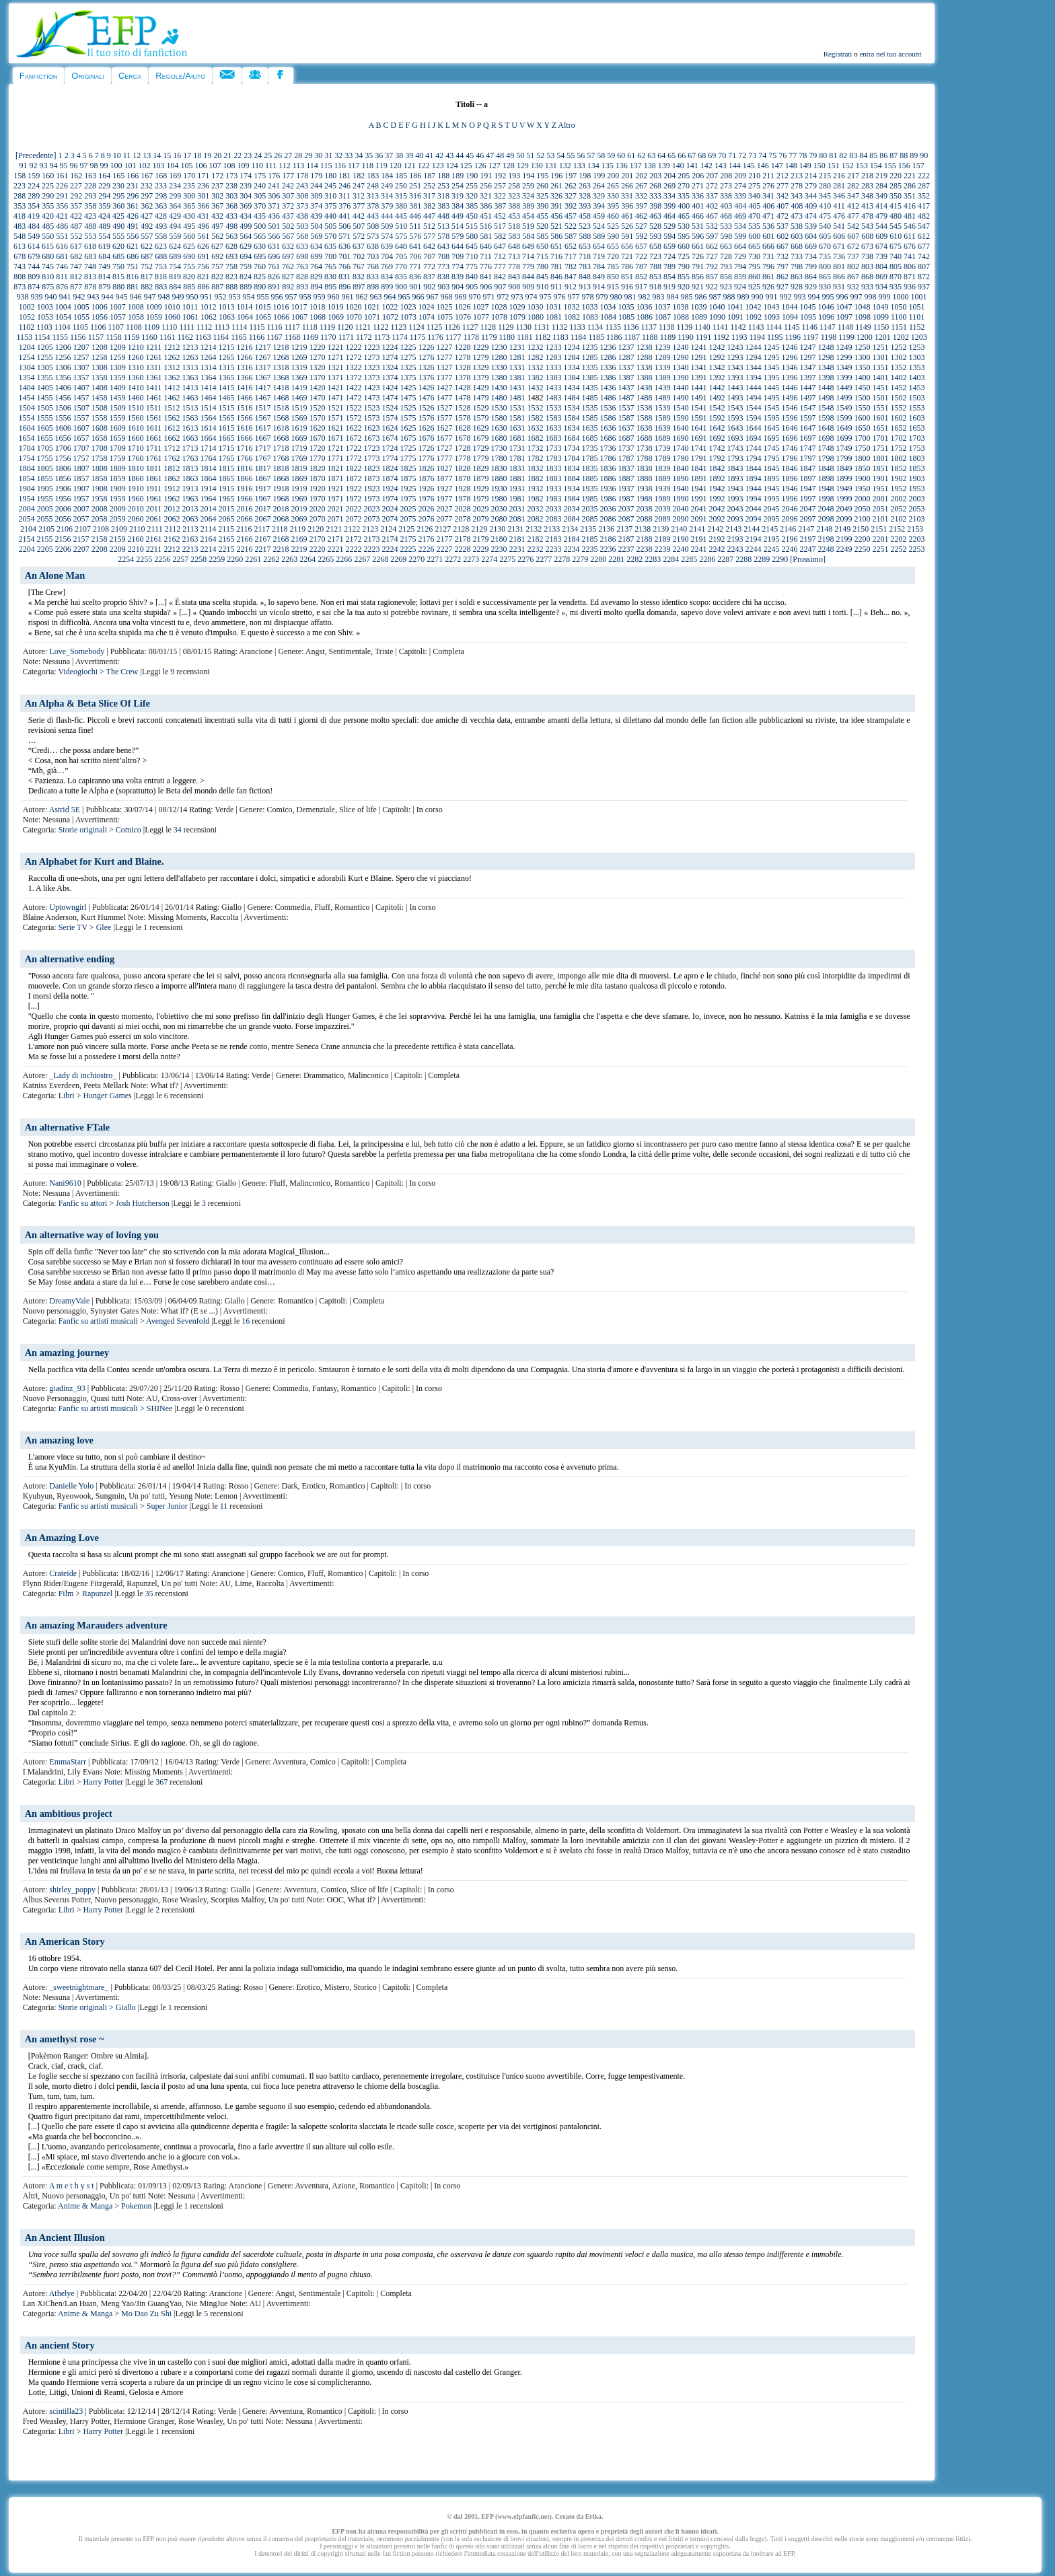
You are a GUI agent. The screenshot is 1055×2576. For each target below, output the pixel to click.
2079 (481, 519)
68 (702, 155)
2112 (173, 529)
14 (157, 155)
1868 (281, 478)
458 (585, 216)
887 (217, 286)
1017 (299, 307)
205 (684, 175)
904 (457, 286)
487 (76, 226)
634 (316, 246)
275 (754, 185)
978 (588, 296)
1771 (336, 458)
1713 (190, 448)
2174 (390, 539)
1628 (462, 428)
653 (585, 246)
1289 (663, 357)
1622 (353, 428)
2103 (917, 519)
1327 (444, 367)
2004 (27, 508)
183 (373, 175)
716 (556, 256)
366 (203, 206)
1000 (901, 296)
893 (302, 286)
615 (48, 246)
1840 (680, 468)
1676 (427, 438)
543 (867, 226)
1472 (354, 397)
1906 (63, 488)
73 (752, 155)
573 (373, 236)
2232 (535, 549)
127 (494, 165)
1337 (626, 367)
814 (104, 276)
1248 (825, 347)
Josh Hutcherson (143, 1203)
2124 (388, 529)
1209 (118, 347)
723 (655, 256)
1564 (209, 418)
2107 (83, 529)
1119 (327, 327)
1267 (263, 357)
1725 (408, 448)
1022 (389, 307)
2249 (844, 549)
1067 (299, 317)
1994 (753, 498)
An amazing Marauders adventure (96, 1625)
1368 (281, 377)
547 (924, 226)
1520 (317, 408)
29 (308, 155)
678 (19, 256)
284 (881, 185)
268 (655, 185)
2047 (807, 508)
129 (523, 165)
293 (90, 196)
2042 (716, 508)
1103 (44, 327)
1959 (118, 498)
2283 (653, 559)
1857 (81, 478)
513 (443, 226)
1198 (829, 337)
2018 (280, 508)
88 (904, 155)
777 (500, 266)
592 (641, 236)
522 (571, 226)
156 (904, 165)
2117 (262, 529)
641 (415, 246)
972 (503, 296)
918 (655, 286)
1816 (244, 468)
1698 (826, 438)
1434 (571, 387)
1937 (626, 488)
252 (429, 185)
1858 (100, 478)
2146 (788, 529)
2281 (616, 559)
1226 (426, 347)
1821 (335, 468)
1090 (717, 317)
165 (118, 175)
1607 (81, 428)
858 (726, 276)
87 (893, 155)
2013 (190, 508)
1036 (644, 307)
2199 (844, 539)
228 (90, 185)
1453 (916, 387)
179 (316, 175)
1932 (535, 488)
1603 (917, 418)
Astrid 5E (64, 809)
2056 (63, 519)
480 (895, 216)
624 (175, 246)
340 (754, 196)
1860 (136, 478)
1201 (883, 337)
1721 (335, 448)
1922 (353, 488)
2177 (445, 539)
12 (137, 155)
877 (76, 286)
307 (288, 196)
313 (373, 196)
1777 (445, 458)
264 (599, 185)
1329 (480, 367)
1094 (790, 317)
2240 (680, 549)
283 (867, 185)
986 (701, 296)
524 (599, 226)
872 (924, 276)
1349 (844, 367)
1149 (863, 327)
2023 (371, 508)
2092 (717, 519)
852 (641, 276)
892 (288, 286)
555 (118, 236)
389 (528, 206)
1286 (608, 357)
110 (258, 165)
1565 (227, 418)
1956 (63, 498)
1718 (280, 448)
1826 (426, 468)
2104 (28, 529)
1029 (517, 307)
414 (881, 206)
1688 (644, 438)
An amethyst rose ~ (64, 2039)
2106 (65, 529)
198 (585, 175)
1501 (881, 397)
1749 (844, 448)
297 (147, 196)
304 (246, 196)
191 (486, 175)
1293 (735, 357)
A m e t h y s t (71, 2185)
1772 (354, 458)
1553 (916, 408)
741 (910, 256)
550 (48, 236)
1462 (172, 397)
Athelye (62, 2293)
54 (560, 155)
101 (130, 165)
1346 (789, 367)
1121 (363, 327)
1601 (881, 418)
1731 (517, 448)
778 (514, 266)
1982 (536, 498)
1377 (445, 377)
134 (593, 165)
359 (104, 206)
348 (867, 196)
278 (797, 185)
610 (895, 236)
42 (439, 155)
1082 (572, 317)
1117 (292, 327)
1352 (898, 367)
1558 (100, 418)
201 (627, 175)
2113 (190, 529)
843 (514, 276)
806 (910, 266)
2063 (190, 519)
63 (651, 155)
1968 (281, 498)
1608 (100, 428)
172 (217, 175)
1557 (81, 418)
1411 (154, 387)
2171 (336, 539)
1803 (917, 458)
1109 (152, 327)
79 (813, 155)
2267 (362, 559)
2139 (661, 529)
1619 (299, 428)
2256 (162, 559)
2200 (862, 539)
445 (401, 216)
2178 (463, 539)
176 (274, 175)
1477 (445, 397)
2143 (733, 529)
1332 (535, 367)
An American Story (65, 1941)
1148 (846, 327)
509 (387, 226)
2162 (172, 539)
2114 (209, 529)
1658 (100, 438)
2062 (172, 519)
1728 (462, 448)
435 (260, 216)
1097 (844, 317)
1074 (427, 317)
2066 (245, 519)
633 (302, 246)
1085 (626, 317)
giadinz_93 (67, 1388)
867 (853, 276)
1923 (371, 488)
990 (758, 296)
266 (627, 185)
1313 (190, 367)
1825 (408, 468)
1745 (771, 448)
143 (721, 165)
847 (571, 276)
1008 (136, 307)
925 (754, 286)
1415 (226, 387)
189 (457, 175)
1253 (916, 347)
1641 (698, 428)
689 (175, 256)
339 (740, 196)
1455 (45, 397)
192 (500, 175)
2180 (499, 539)
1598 (826, 418)
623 (161, 246)
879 (104, 286)
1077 (481, 317)
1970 (318, 498)
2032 (535, 508)
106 (201, 165)
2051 (880, 508)
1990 (681, 498)
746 (62, 266)
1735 (589, 448)
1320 (317, 367)
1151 (899, 327)
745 (48, 266)
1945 (771, 488)
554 (104, 236)
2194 (753, 539)
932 (853, 286)
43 (449, 155)
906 (486, 286)
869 (881, 276)
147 (777, 165)
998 (871, 296)
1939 (662, 488)
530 (684, 226)
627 (217, 246)
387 (500, 206)
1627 (444, 428)
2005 (45, 508)
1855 (45, 478)
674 (881, 246)
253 (443, 185)
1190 (686, 337)
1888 (644, 478)
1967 (263, 498)
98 (94, 165)
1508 (100, 408)
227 (76, 185)
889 (246, 286)
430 (189, 216)
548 (19, 236)
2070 (318, 519)
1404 (27, 387)
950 (192, 296)
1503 (917, 397)
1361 (154, 377)
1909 (118, 488)
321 (486, 196)
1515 (226, 408)
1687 (626, 438)
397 (641, 206)
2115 (226, 529)
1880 (499, 478)
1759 (118, 458)
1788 (644, 458)
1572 (354, 418)
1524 (389, 408)
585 (542, 236)
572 (359, 236)
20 (217, 155)
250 (401, 185)
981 (630, 296)
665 (754, 246)
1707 (81, 448)
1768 (281, 458)
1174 (400, 337)
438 (302, 216)
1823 (371, 468)
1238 (644, 347)
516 (486, 226)
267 (641, 185)
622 (147, 246)
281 (839, 185)
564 (246, 236)
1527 (444, 408)
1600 (862, 418)
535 (754, 226)
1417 (262, 387)
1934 (571, 488)
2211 (154, 549)
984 (673, 296)
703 (373, 256)
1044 (789, 307)
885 (189, 286)
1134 (595, 327)
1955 (45, 498)
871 (910, 276)
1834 (571, 468)
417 (924, 206)
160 (48, 175)
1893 (735, 478)
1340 (680, 367)
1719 (299, 448)
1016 (280, 307)
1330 (498, 367)
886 (203, 286)
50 (520, 155)
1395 (772, 377)
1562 (172, 418)
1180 (507, 337)
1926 (426, 488)
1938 (644, 488)
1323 (371, 367)
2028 (462, 508)
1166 (257, 337)
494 (175, 226)
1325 (408, 367)
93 (44, 165)
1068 (318, 317)
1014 (244, 307)
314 (387, 196)
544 (881, 226)
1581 (517, 418)
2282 (634, 559)
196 (556, 175)
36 (379, 155)
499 (246, 226)
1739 (662, 448)
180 (330, 175)
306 (274, 196)
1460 (136, 397)
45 (470, 155)
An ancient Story (60, 2345)
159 (34, 175)
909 (528, 286)
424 (104, 216)
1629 (480, 428)
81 (833, 155)
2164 (209, 539)
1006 (100, 307)
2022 (353, 508)
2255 (144, 559)
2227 (444, 549)
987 (715, 296)
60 (621, 155)
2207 (81, 549)
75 (772, 155)
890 (260, 286)
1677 (445, 438)
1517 (262, 408)
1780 (499, 458)
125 (466, 165)
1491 (699, 397)
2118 (280, 529)
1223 (371, 347)
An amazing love (59, 1440)
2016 (244, 508)
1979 (481, 498)
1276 (427, 357)
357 (76, 206)
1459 (118, 397)
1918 (280, 488)
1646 (789, 428)
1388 (644, 377)
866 (839, 276)
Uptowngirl (67, 907)
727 (712, 256)
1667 (263, 438)
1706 (63, 448)
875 (48, 286)
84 (863, 155)
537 (782, 226)
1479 (481, 397)
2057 (81, 519)
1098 (862, 317)
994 (814, 296)
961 (348, 296)
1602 (899, 418)
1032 (571, 307)
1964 (209, 498)
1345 (771, 367)
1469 (299, 397)
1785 (590, 458)
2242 (716, 549)
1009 (154, 307)
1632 (535, 428)
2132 (533, 529)
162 (76, 175)
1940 (680, 488)
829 (316, 276)
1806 (63, 468)
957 (291, 296)
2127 (443, 529)
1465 (227, 397)
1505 (45, 408)
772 (429, 266)
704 (387, 256)
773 (443, 266)
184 (387, 175)
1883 (554, 478)
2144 (751, 529)
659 (669, 246)
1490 (681, 397)
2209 (118, 549)
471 (768, 216)
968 (447, 296)
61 (631, 155)
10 (117, 155)
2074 (390, 519)
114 (312, 165)
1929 (480, 488)
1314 (208, 367)
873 (19, 286)
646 (486, 246)
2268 (380, 559)
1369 (299, 377)
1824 (389, 468)
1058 (136, 317)
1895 (772, 478)
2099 (844, 519)
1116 (274, 327)
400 (684, 206)
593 (655, 236)
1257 (81, 357)
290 (48, 196)
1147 (828, 327)
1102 (27, 327)
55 (571, 155)
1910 (136, 488)
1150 (881, 327)
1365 (227, 377)
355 (48, 206)
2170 (318, 539)
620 (118, 246)
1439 (662, 387)
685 (118, 256)
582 (500, 236)
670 (825, 246)
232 (147, 185)
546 (910, 226)
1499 (844, 397)
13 (147, 155)
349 (881, 196)
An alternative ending (70, 959)
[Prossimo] (808, 559)
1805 (45, 468)
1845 (771, 468)
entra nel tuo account (890, 54)
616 (62, 246)
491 (132, 226)
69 (712, 155)
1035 (626, 307)
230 (118, 185)
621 (132, 246)
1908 (100, 488)
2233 (553, 549)
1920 (317, 488)
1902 (899, 478)
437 (288, 216)
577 (429, 236)
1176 (435, 337)
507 (359, 226)
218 (867, 175)
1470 (318, 397)
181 (344, 175)
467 (712, 216)
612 (924, 236)
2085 (590, 519)
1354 (27, 377)
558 (161, 236)
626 (203, 246)
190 (472, 175)
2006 (63, 508)
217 (853, 175)
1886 (608, 478)
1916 (244, 488)
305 (260, 196)
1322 (353, 367)
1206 (63, 347)
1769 (299, 458)
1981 (517, 498)
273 (726, 185)
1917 (262, 488)
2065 (227, 519)
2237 (626, 549)
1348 (825, 367)
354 (34, 206)
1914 (208, 488)
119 (381, 165)
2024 (389, 508)
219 (881, 175)
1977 (445, 498)
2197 (808, 539)
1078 (499, 317)
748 (90, 266)
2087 (626, 519)
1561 (154, 418)
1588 (644, 418)
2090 (681, 519)
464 (669, 216)
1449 (844, 387)
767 (359, 266)
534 (740, 226)
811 (62, 276)
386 (486, 206)
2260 (235, 559)
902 (429, 286)
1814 (208, 468)
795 (754, 266)
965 (404, 296)
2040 (680, 508)
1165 (239, 337)
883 (161, 286)
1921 (335, 488)
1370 (318, 377)
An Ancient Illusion (65, 2237)
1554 (27, 418)
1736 (607, 448)
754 (175, 266)
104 (173, 165)
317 (429, 196)
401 (698, 206)
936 (910, 286)
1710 (136, 448)
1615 (226, 428)
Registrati (838, 54)
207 (712, 175)
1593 (735, 418)
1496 (790, 397)
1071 (372, 317)
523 (585, 226)
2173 (372, 539)
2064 (209, 519)
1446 (789, 387)
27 (288, 155)
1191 (704, 337)
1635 (589, 428)
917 (641, 286)
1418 (280, 387)
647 (500, 246)
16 (177, 155)
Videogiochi (78, 671)
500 (260, 226)
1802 (899, 458)
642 (429, 246)
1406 (63, 387)
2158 (100, 539)
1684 (572, 438)
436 (274, 216)
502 (288, 226)
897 (359, 286)
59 (611, 155)
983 (659, 296)
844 (528, 276)
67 (692, 155)
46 (480, 155)
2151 (879, 529)
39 (409, 155)
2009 (118, 508)
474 (811, 216)
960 (334, 296)
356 (62, 206)
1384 (572, 377)
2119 (298, 529)
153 (862, 165)
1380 (499, 377)
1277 (445, 357)
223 (19, 185)
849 (599, 276)
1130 (524, 327)
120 (396, 165)
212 (782, 175)
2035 (589, 508)
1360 (136, 377)
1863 (190, 478)
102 (145, 165)
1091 (735, 317)
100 (116, 165)
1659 (118, 438)
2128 (461, 529)
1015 (262, 307)
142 (706, 165)
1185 (596, 337)
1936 (607, 488)
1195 (775, 337)
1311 (154, 367)
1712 (171, 448)
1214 (208, 347)
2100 (862, 519)
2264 (307, 559)
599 (740, 236)
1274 (390, 357)
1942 (716, 488)
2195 (772, 539)
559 (175, 236)
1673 (372, 438)
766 (344, 266)
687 (147, 256)
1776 (427, 458)
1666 (245, 438)
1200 (865, 337)
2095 (772, 519)
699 (316, 256)
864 (811, 276)
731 (768, 256)
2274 (489, 559)
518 (514, 226)
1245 (771, 347)
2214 (208, 549)
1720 (317, 448)
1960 (136, 498)
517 (500, 226)
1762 (172, 458)
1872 (354, 478)
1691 (699, 438)
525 (613, 226)
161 (62, 175)
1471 (336, 397)
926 (768, 286)
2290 (780, 559)
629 (246, 246)
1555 (45, 418)
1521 (335, 408)
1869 (299, 478)
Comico (128, 829)
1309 (118, 367)
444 (387, 216)
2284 (671, 559)
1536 (607, 408)
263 (585, 185)
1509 (118, 408)
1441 (698, 387)
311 (344, 196)
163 (90, 175)
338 (726, 196)
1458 (100, 397)
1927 (444, 488)
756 (203, 266)
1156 (78, 337)
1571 (336, 418)
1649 (844, 428)
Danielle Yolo (71, 1486)
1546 (789, 408)
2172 (354, 539)
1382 (536, 377)
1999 (844, 498)
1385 (590, 377)
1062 (209, 317)
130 (537, 165)
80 (823, 155)
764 (316, 266)
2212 (171, 549)
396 (627, 206)
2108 (101, 529)
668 (797, 246)
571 (344, 236)
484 (34, 226)
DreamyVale (69, 1300)
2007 (81, 508)
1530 (498, 408)
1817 (262, 468)
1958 (100, 498)
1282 (536, 357)
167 (147, 175)
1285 (590, 357)
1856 (63, 478)
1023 (408, 307)
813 (90, 276)
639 (387, 246)
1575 (408, 418)
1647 (807, 428)
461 (627, 216)
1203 (919, 337)
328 (585, 196)
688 (161, 256)
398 (655, 206)
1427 (444, 387)
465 (684, 216)
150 (819, 165)
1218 (280, 347)
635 (330, 246)
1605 (45, 428)
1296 (790, 357)
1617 (262, 428)
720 (613, 256)
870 (895, 276)
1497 (808, 397)
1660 (136, 438)
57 (591, 155)
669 (811, 246)
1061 (190, 317)
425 (118, 216)
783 (585, 266)
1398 (826, 377)
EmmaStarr (67, 1761)
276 (768, 185)
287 (924, 185)
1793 (735, 458)
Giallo (126, 2007)
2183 (554, 539)
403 (726, 206)
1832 (535, 468)
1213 (190, 347)
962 (362, 296)
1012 (208, 307)
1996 (790, 498)
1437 (626, 387)
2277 (544, 559)
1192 (721, 337)
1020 (353, 307)
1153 (24, 337)
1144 (774, 327)
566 (274, 236)
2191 (699, 539)
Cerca (129, 76)
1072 (390, 317)
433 (231, 216)
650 (542, 246)
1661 (154, 438)
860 (754, 276)
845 (542, 276)
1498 (826, 397)
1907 (81, 488)
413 (867, 206)
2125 (406, 529)
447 (429, 216)
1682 (536, 438)
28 (298, 155)
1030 (535, 307)
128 (509, 165)
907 (500, 286)
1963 (190, 498)
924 (740, 286)
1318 (280, 367)
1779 (481, 458)
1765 (227, 458)
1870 (318, 478)
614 (34, 246)
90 (924, 155)
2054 (27, 519)
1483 (554, 397)
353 (19, 206)
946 (136, 296)
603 (797, 236)
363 (161, 206)
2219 (299, 549)
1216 (244, 347)
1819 (299, 468)
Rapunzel (97, 1593)
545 (895, 226)
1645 (771, 428)
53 (550, 155)
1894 (753, 478)
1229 (480, 347)
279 (811, 185)
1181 (525, 337)
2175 (408, 539)
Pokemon (136, 2206)
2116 (244, 529)
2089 (663, 519)
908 (514, 286)
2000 (862, 498)
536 (768, 226)
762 (288, 266)
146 (763, 165)
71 (732, 155)
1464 (209, 397)
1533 (553, 408)
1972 (354, 498)
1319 (299, 367)
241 (274, 185)
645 (472, 246)
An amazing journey (67, 1352)
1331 (517, 367)
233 (161, 185)
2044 (753, 508)
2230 (498, 549)
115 (326, 165)
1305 (45, 367)
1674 (390, 438)
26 (278, 155)
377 (359, 206)
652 (571, 246)
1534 (571, 408)
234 (175, 185)
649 (528, 246)
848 (585, 276)
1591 (699, 418)
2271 (435, 559)
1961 (154, 498)
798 (797, 266)
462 (641, 216)
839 (457, 276)
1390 (681, 377)
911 (556, 286)
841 (486, 276)
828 (302, 276)
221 (910, 175)
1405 (45, 387)
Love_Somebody (76, 651)
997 (856, 296)
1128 (488, 327)
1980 (499, 498)
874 (34, 286)
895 (330, 286)
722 (641, 256)
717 (571, 256)
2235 (589, 549)
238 (231, 185)
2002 (899, 498)
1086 (644, 317)
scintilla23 (66, 2411)
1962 (172, 498)
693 (231, 256)
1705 (45, 448)
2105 (46, 529)
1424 (389, 387)
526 (627, 226)
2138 (642, 529)
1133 (577, 327)
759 (246, 266)
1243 (735, 347)
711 (486, 256)
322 (500, 196)
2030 (498, 508)
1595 (772, 418)
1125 (435, 327)
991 (772, 296)
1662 (172, 438)
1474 (390, 397)
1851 (880, 468)
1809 (118, 468)
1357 (81, 377)
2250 (862, 549)
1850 (862, 468)
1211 (154, 347)
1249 (844, 347)
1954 (27, 498)
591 (627, 236)
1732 (535, 448)
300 (189, 196)
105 (187, 165)
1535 (589, 408)
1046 (825, 307)
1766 (245, 458)
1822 (353, 468)
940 (51, 296)
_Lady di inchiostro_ (82, 1075)
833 (373, 276)
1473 (372, 397)
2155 (45, 539)
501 (274, 226)
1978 (463, 498)
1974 (390, 498)
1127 (470, 327)
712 (500, 256)
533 (726, 226)
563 (231, 236)
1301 (881, 357)
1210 (136, 347)
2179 (481, 539)
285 (895, 185)
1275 (408, 357)
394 (599, 206)
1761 (154, 458)
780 (542, 266)
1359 (118, 377)
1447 (807, 387)
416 (910, 206)
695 (260, 256)
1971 (336, 498)
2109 (119, 529)
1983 (554, 498)
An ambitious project (68, 1813)
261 (556, 185)
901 (415, 286)
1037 (662, 307)
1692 (717, 438)
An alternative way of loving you (92, 1234)
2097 (808, 519)
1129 (506, 327)
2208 (100, 549)
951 (207, 296)
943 (93, 296)
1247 (807, 347)
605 (825, 236)
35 (369, 155)
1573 (372, 418)
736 (839, 256)
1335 (589, 367)
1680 (499, 438)
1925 (408, 488)
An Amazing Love (62, 1537)
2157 (81, 539)
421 (62, 216)
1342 (716, 367)
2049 (844, 508)
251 (415, 185)
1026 (462, 307)
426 (132, 216)
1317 (262, 367)
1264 (209, 357)
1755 (45, 458)
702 (359, 256)
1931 (517, 488)
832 (359, 276)
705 (401, 256)
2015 (226, 508)
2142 (715, 529)
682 (76, 256)
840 (472, 276)
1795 (772, 458)
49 (510, 155)
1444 (753, 387)
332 (641, 196)
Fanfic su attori (83, 1203)
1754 (27, 458)
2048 (825, 508)
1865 (227, 478)
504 (316, 226)
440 (330, 216)
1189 (668, 337)
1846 (789, 468)
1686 (608, 438)
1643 (735, 428)
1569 (299, 418)
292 (76, 196)
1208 (100, 347)
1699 (844, 438)
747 (76, 266)
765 (330, 266)
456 (556, 216)
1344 (753, 367)
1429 (480, 387)
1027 (480, 307)
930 (825, 286)
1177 (453, 337)
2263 (289, 559)
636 (344, 246)
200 (613, 175)
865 (825, 276)
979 (602, 296)
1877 (445, 478)
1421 (335, 387)
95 (64, 165)
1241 (698, 347)
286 (910, 185)
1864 (209, 478)
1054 (63, 317)
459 (599, 216)
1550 (862, 408)
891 (274, 286)
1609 (118, 428)
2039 (662, 508)
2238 (644, 549)
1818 (280, 468)
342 (782, 196)
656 (627, 246)
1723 (371, 448)
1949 (844, 488)
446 (415, 216)
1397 (808, 377)
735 (825, 256)
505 (330, 226)
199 (599, 175)
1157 (96, 337)
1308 (100, 367)
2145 (770, 529)
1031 (553, 307)
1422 (353, 387)
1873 (372, 478)
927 (782, 286)
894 (316, 286)
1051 (916, 307)
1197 (811, 337)
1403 (917, 377)
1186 (614, 337)
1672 (354, 438)
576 (415, 236)
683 (90, 256)
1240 (680, 347)
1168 (293, 337)
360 (118, 206)
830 (330, 276)
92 (34, 165)
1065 (263, 317)
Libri (67, 1095)
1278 (463, 357)
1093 (772, 317)
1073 (408, 317)
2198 (826, 539)
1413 (190, 387)
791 (698, 266)
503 (302, 226)
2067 (263, 519)
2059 (118, 519)
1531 (517, 408)
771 (415, 266)
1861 (154, 478)
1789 (663, 458)
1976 (427, 498)
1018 (317, 307)
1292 (717, 357)
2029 (480, 508)
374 (316, 206)
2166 (245, 539)
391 (556, 206)
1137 (649, 327)
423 (90, 216)
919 (669, 286)
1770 (318, 458)
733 (797, 256)
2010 (136, 508)
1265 (227, 357)
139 (664, 165)
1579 (481, 418)
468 (726, 216)
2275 (507, 559)
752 (147, 266)
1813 (190, 468)
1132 (560, 327)
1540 (680, 408)
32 (338, 155)
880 (118, 286)
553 (90, 236)
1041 (735, 307)
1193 (739, 337)
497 (217, 226)
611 (910, 236)
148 (791, 165)
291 (62, 196)
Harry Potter (103, 1782)
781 (556, 266)
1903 (917, 478)
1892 (717, 478)
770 (401, 266)
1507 (81, 408)
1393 (735, 377)
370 (260, 206)
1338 (644, 367)
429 (175, 216)
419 (34, 216)
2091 (699, 519)
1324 (389, 367)
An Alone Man (55, 575)
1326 (426, 367)
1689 (663, 438)
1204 (27, 347)
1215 (226, 347)
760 (260, 266)
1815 (226, 468)
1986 (608, 498)
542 (853, 226)
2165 (227, 539)
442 (359, 216)
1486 (608, 397)
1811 (154, 468)
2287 (725, 559)
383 (443, 206)
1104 (62, 327)
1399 (844, 377)
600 (754, 236)
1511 (154, 408)
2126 (424, 529)
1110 (169, 327)
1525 (408, 408)
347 (853, 196)
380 (401, 206)
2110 (137, 529)
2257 (180, 559)
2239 (662, 549)
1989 (663, 498)
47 (490, 155)
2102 (899, 519)
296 (132, 196)
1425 (408, 387)
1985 (590, 498)
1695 (772, 438)
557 (147, 236)
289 (34, 196)
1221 (335, 347)
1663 (190, 438)
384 (457, 206)
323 (514, 196)
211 (768, 175)
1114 (239, 327)
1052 (27, 317)
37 (389, 155)
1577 (445, 418)
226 (62, 185)
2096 (790, 519)
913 (585, 286)
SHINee (160, 1408)
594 (669, 236)
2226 (426, 549)
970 (475, 296)
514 (457, 226)
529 (669, 226)
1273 (372, 357)
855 (684, 276)
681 (62, 256)
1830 (498, 468)
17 (187, 155)
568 (302, 236)
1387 (626, 377)
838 (443, 276)
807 (924, 266)
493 (161, 226)
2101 (881, 519)
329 (599, 196)
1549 (844, 408)
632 (288, 246)
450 (472, 216)
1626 (426, 428)
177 (288, 175)
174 (246, 175)
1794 (753, 458)
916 (627, 286)
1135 (613, 327)
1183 (560, 337)
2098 (826, 519)
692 (217, 256)
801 (839, 266)
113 (299, 165)
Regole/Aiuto (180, 76)
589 (599, 236)
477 (853, 216)
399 (669, 206)
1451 (880, 387)
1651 (880, 428)
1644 (753, 428)
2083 (554, 519)
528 (655, 226)
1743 (735, 448)
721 (627, 256)
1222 (353, 347)
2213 (190, 549)
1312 (171, 367)
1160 (149, 337)
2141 (697, 529)
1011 (190, 307)
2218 (280, 549)
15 (167, 155)
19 (207, 155)
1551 (880, 408)
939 (37, 296)
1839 (662, 468)
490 (118, 226)
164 (104, 175)
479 (881, 216)
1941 (698, 488)
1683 (554, 438)
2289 (762, 559)
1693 (735, 438)
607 (853, 236)
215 (825, 175)
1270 (318, 357)
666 (768, 246)
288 (19, 196)
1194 (757, 337)
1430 (498, 387)
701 (344, 256)
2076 (427, 519)
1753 (916, 448)
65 (671, 155)
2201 (881, 539)
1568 (281, 418)
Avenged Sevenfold (177, 1321)
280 (825, 185)
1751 (880, 448)
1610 (136, 428)
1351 (880, 367)
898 (373, 286)
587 (571, 236)
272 (712, 185)
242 (288, 185)
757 (217, 266)
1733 (553, 448)
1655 (45, 438)
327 (571, 196)
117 (354, 165)
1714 (208, 448)
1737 (626, 448)
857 (712, 276)
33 (348, 155)
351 (910, 196)
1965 (227, 498)
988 (729, 296)
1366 (245, 377)
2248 (825, 549)
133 (579, 165)
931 (839, 286)
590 (613, 236)
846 (556, 276)
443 (373, 216)
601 (768, 236)
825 (260, 276)
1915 (226, 488)
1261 (154, 357)
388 (514, 206)
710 (472, 256)
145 (749, 165)
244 (316, 185)
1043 (771, 307)
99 (104, 165)
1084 (608, 317)
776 (486, 266)
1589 (663, 418)
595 (684, 236)
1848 (825, 468)
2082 (536, 519)
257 (500, 185)
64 (661, 155)
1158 (114, 337)
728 (726, 256)
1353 (916, 367)
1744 (753, 448)
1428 (462, 387)
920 (684, 286)
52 (540, 155)
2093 (735, 519)
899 (387, 286)
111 (271, 165)
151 (834, 165)
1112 (204, 327)
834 (387, 276)
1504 (27, 408)
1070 (354, 317)
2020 (317, 508)
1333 (553, 367)
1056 (100, 317)
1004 (63, 307)
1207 (81, 347)
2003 (917, 498)
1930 (498, 488)
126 (480, 165)
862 (782, 276)
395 (613, 206)
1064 (245, 317)
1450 (862, 387)
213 (797, 175)
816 (132, 276)
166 (132, 175)
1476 (427, 397)
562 (217, 236)
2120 (315, 529)
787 (641, 266)
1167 (274, 337)
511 (415, 226)
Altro (566, 125)
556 (132, 236)
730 (754, 256)
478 (867, 216)
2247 (807, 549)
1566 (245, 418)
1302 (899, 357)
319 (457, 196)
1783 (554, 458)
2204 (27, 549)
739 (881, 256)
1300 (862, 357)
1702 (899, 438)
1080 (536, 317)
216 (839, 175)
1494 (753, 397)
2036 (607, 508)
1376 (427, 377)
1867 (263, 478)
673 (867, 246)
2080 (499, 519)
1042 (753, 307)
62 (641, 155)
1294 (753, 357)
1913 (190, 488)
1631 (517, 428)
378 (373, 206)
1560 (136, 418)
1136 (631, 327)
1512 (171, 408)
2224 (389, 549)
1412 (171, 387)
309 (316, 196)
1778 (463, 458)
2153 (915, 529)
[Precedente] (36, 155)
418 (19, 216)
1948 (825, 488)
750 (118, 266)
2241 (698, 549)
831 (344, 276)
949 (178, 296)
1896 (790, 478)
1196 (793, 337)
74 (762, 155)
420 (48, 216)
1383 (554, 377)
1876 (427, 478)
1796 (790, 458)
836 (415, 276)
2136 (606, 529)
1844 (753, 468)
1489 (663, 397)
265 (613, 185)
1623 (371, 428)
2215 (226, 549)
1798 (826, 458)
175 (260, 175)
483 (19, 226)
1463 (190, 397)
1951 (880, 488)
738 (867, 256)
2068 (281, 519)
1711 (154, 448)
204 (669, 175)
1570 (318, 418)
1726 (426, 448)
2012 (171, 508)
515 (472, 226)
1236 (607, 347)
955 (263, 296)
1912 (171, 488)
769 (387, 266)
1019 (335, 307)
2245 (771, 549)
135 (608, 165)
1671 (336, 438)
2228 (462, 549)
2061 (154, 519)
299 (175, 196)
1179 (489, 337)
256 (486, 185)
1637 (626, 428)
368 (231, 206)
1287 (626, 357)
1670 (318, 438)
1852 (898, 468)
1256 (63, 357)
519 (528, 226)
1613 (190, 428)
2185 (590, 539)
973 (517, 296)
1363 (190, 377)
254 (457, 185)
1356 (63, 377)
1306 (63, 367)
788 (655, 266)
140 (678, 165)
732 (782, 256)
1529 (480, 408)
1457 (81, 397)
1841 (698, 468)
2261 (253, 559)
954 (249, 296)
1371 (336, 377)
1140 (702, 327)
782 (571, 266)
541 (839, 226)
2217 (262, 549)
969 (461, 296)
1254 (27, 357)
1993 (735, 498)
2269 (398, 559)
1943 (735, 488)
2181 (517, 539)
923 (726, 286)
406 (768, 206)
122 (424, 165)
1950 (862, 488)
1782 (536, 458)
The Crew (122, 671)
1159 (132, 337)
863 (797, 276)
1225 (408, 347)
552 (76, 236)
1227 (444, 347)
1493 (735, 397)
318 (443, 196)
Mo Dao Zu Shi (146, 2313)
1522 (353, 408)
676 (910, 246)
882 (147, 286)
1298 (826, 357)
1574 (390, 418)
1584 (572, 418)
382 (429, 206)
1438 (644, 387)
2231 (517, 549)
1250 (862, 347)
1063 (227, 317)
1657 (81, 438)
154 (876, 165)
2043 (735, 508)
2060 (136, 519)
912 (571, 286)
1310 (136, 367)
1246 (789, 347)
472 (782, 216)
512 (429, 226)
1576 (427, 418)
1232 (535, 347)
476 (839, 216)
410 (825, 206)
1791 (699, 458)
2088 (644, 519)
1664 (209, 438)
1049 (880, 307)
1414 (208, 387)
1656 (63, 438)
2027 (444, 508)
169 (175, 175)
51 (530, 155)
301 (203, 196)
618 (90, 246)
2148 (824, 529)
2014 (208, 508)
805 (895, 266)
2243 (735, 549)
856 (698, 276)
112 (285, 165)
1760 (136, 458)
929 (811, 286)
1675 (408, 438)
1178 (471, 337)
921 (698, 286)
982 (645, 296)
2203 (917, 539)
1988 (644, 498)
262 (571, 185)
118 (368, 165)
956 (277, 296)
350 (895, 196)
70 (722, 155)
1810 (136, 468)
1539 (662, 408)
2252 (898, 549)
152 (848, 165)
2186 (608, 539)
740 (895, 256)
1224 (389, 347)
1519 (299, 408)
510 (401, 226)
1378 (463, 377)
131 (551, 165)
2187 (626, 539)
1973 (372, 498)
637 (359, 246)
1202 (901, 337)
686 (132, 256)
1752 (898, 448)
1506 (63, 408)
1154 (42, 337)
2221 (335, 549)
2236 (607, 549)
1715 (226, 448)
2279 (580, 559)
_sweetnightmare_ (78, 1987)
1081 (554, 317)
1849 (844, 468)
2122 (352, 529)
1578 (463, 418)
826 (274, 276)
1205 (45, 347)
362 (147, 206)
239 (246, 185)
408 (797, 206)
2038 (644, 508)
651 (556, 246)
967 (433, 296)
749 (104, 266)
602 (782, 236)
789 (669, 266)
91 (24, 165)
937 (924, 286)
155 (890, 165)
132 (565, 165)
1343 (735, 367)
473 (797, 216)
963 (376, 296)
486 (62, 226)
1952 (898, 488)
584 (528, 236)
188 (443, 175)
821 (203, 276)
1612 (171, 428)
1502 (899, 397)
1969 (299, 498)
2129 (479, 529)
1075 (445, 317)
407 (782, 206)
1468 (281, 397)
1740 (680, 448)
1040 (716, 307)
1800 (862, 458)
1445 (771, 387)
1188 (650, 337)
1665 (227, 438)
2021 (335, 508)
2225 (408, 549)
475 (825, 216)
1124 (416, 327)
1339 (662, 367)
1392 (717, 377)
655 (613, 246)
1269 (299, 357)
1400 (862, 377)
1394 (753, 377)
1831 (517, 468)
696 (274, 256)
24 (258, 155)
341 (768, 196)
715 (542, 256)
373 (302, 206)
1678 (463, 438)
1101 (917, 317)
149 (805, 165)
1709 (118, 448)
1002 (27, 307)
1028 (498, 307)
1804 (27, 468)
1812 (171, 468)
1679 (481, 438)
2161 (154, 539)
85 (873, 155)
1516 (244, 408)
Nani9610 (65, 1183)
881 (132, 286)
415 (895, 206)
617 (76, 246)
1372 (354, 377)
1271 (336, 357)
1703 (917, 438)
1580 (499, 418)
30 (318, 155)
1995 (772, 498)
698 (302, 256)
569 (316, 236)
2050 (862, 508)
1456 (63, 397)
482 (924, 216)
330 (613, 196)
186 (415, 175)
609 (881, 236)
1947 (807, 488)
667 (782, 246)
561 (203, 236)
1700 (862, 438)
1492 (717, 397)
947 (150, 296)
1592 (717, 418)
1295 (772, 357)
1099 (881, 317)
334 (669, 196)
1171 (346, 337)
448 (443, 216)
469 (740, 216)
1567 (263, 418)
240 (260, 185)
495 (189, 226)
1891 (699, 478)
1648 (825, 428)
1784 (572, 458)
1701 (881, 438)
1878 (463, 478)
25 (268, 155)
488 (90, 226)
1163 (203, 337)
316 (415, 196)
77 (793, 155)
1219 (299, 347)
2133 (552, 529)
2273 (471, 559)
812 (76, 276)
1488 (644, 397)
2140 (679, 529)
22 (237, 155)
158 (19, 175)
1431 (517, 387)
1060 (172, 317)
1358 (100, 377)
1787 (626, 458)
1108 (134, 327)
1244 (753, 347)
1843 (735, 468)
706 (415, 256)
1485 (590, 397)
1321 (335, 367)
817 (147, 276)
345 (825, 196)
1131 (542, 327)
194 (528, 175)
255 (472, 185)
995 (828, 296)
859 (740, 276)
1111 (186, 327)
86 (883, 155)
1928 (462, 488)
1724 (389, 448)
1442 (716, 387)
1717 (262, 448)
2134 (570, 529)
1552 (898, 408)
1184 (579, 337)
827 (288, 276)
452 (500, 216)
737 (853, 256)
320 (472, 196)
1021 (371, 307)
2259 (217, 559)
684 (104, 256)
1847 (807, 468)
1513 (190, 408)
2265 (326, 559)
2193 (735, 539)
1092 (753, 317)
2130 (497, 529)
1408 (100, 387)
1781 (517, 458)
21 (227, 155)
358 (90, 206)
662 (712, 246)
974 (531, 296)
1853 (916, 468)
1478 (463, 397)
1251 (880, 347)
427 (147, 216)
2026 (426, 508)
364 (175, 206)
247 (359, 185)
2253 (916, 549)
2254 (126, 559)
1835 (589, 468)
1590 (681, 418)
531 (698, 226)
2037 (626, 508)
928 (797, 286)
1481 (517, 397)
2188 (644, 539)
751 (132, 266)
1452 (898, 387)
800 (825, 266)
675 (895, 246)
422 (76, 216)
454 (528, 216)
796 (768, 266)
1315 (226, 367)
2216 (244, 549)
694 (246, 256)
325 (542, 196)
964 (390, 296)
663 (726, 246)
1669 (299, 438)
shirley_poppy (72, 1889)
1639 (662, 428)
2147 (806, 529)
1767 (263, 458)
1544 (753, 408)
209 (740, 175)
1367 (263, 377)
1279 (481, 357)
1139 (685, 327)
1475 (408, 397)
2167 (263, 539)
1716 (244, 448)
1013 (226, 307)
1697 (808, 438)
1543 (735, 408)
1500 (862, 397)
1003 (45, 307)
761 (274, 266)
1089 (699, 317)
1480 (499, 397)
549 (34, 236)
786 (627, 266)
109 (244, 165)
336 (698, 196)
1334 (571, 367)
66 (682, 155)
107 (215, 165)
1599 (844, 418)
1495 (772, 397)
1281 (517, 357)
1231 (517, 347)
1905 (45, 488)
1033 (589, 307)
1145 (792, 327)
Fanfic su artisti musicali (98, 1321)
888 (231, 286)
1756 (63, 458)
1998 (826, 498)
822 (217, 276)
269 (669, 185)
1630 (498, 428)
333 (655, 196)
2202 (899, 539)
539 (811, 226)
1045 (807, 307)
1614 (208, 428)
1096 (826, 317)
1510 (136, 408)
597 (712, 236)
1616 (244, 428)
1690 (681, 438)
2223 (371, 549)
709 (457, 256)
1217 (262, 347)
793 (726, 266)
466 (698, 216)
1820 (317, 468)
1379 (481, 377)
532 (712, 226)
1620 (317, 428)
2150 (860, 529)
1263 (190, 357)
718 (585, 256)
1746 (789, 448)
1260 (136, 357)
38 (399, 155)
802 (853, 266)
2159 (118, 539)
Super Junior (167, 1506)
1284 (572, 357)
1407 (81, 387)
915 (613, 286)
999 (885, 296)
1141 (721, 327)
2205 (45, 549)
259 (528, 185)
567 (288, 236)
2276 (525, 559)
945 (122, 296)
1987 (626, 498)
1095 (808, 317)
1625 (408, 428)
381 (415, 206)
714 (528, 256)
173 (231, 175)
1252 (898, 347)
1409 (118, 387)
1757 (81, 458)
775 (472, 266)
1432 (535, 387)
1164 (221, 337)
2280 (598, 559)
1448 (825, 387)
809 (34, 276)
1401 (881, 377)
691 (203, 256)
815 (118, 276)
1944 (753, 488)
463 (655, 216)
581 (486, 236)
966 (418, 296)
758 (231, 266)
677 (924, 246)
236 (203, 185)
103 (159, 165)
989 (743, 296)
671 (839, 246)
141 (692, 165)
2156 (63, 539)
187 (429, 175)
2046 (789, 508)
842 (500, 276)
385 (472, 206)
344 (811, 196)
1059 (154, 317)
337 (712, 196)
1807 (81, 468)
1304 (27, 367)
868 (867, 276)
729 (740, 256)
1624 (389, 428)
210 (754, 175)
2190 (681, 539)
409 (811, 206)
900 (401, 286)
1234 (571, 347)
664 (740, 246)
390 (542, 206)
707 (429, 256)
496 (203, 226)
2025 (408, 508)
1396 (790, 377)
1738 (644, 448)
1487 (626, 397)
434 (246, 216)
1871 (336, 478)
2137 (624, 529)
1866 (245, 478)
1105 (80, 327)
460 (613, 216)
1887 (626, 478)
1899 (844, 478)
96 (74, 165)
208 (726, 175)
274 (740, 185)
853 (655, 276)
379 (387, 206)
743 (19, 266)
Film (66, 1593)
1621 (335, 428)
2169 (299, 539)
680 (48, 256)
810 (48, 276)
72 (742, 155)
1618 (280, 428)
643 (443, 246)
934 (881, 286)
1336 (607, 367)
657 (641, 246)
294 (104, 196)
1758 (100, 458)
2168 (281, 539)
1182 (543, 337)
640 (401, 246)
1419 (299, 387)
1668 (281, 438)
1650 (862, 428)
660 (684, 246)
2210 (136, 549)
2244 (753, 549)
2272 (453, 559)
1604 (27, 428)
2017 (262, 508)
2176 (427, 539)
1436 (607, 387)
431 (203, 216)
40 (419, 155)
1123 (399, 327)
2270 (416, 559)
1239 (662, 347)
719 (599, 256)
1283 (554, 357)
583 (514, 236)
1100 (899, 317)
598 (726, 236)
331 (627, 196)
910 (542, 286)
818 (161, 276)
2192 (717, 539)
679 (34, 256)
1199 (846, 337)
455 (542, 216)
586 (556, 236)
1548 (825, 408)
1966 (245, 498)
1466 (245, 397)
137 (636, 165)
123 (438, 165)
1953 (916, 488)
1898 (826, 478)
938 (23, 296)
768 (373, 266)
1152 (917, 327)
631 (274, 246)
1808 (100, 468)
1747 (807, 448)
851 (627, 276)
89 (914, 155)
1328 (462, 367)
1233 (553, 347)
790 (684, 266)
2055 (45, 519)
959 (320, 296)
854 (669, 276)
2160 (136, 539)
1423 (371, 387)
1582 (536, 418)
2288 (743, 559)
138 (650, 165)
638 (373, 246)
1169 (310, 337)
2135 (588, 529)
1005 (81, 307)
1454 (27, 397)
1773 (372, 458)
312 (359, 196)
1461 (154, 397)
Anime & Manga (85, 2206)
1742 (716, 448)
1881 (517, 478)
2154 (27, 539)
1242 (716, 347)
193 (514, 175)
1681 (517, 438)
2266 (344, 559)
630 (260, 246)
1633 (553, 428)
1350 (862, 367)
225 (48, 185)
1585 (590, 418)
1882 (536, 478)
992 (786, 296)
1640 (680, 428)
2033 (553, 508)
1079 (517, 317)
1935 (589, 488)
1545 (771, 408)
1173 (382, 337)
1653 (916, 428)
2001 (881, 498)
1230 (498, 347)
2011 (154, 508)
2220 (317, 549)
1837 (626, 468)
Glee (104, 927)
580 (472, 236)
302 (217, 196)
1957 (81, 498)
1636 (607, 428)
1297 (808, 357)
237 (217, 185)
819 (175, 276)
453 (514, 216)
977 (574, 296)
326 (556, 196)
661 (698, 246)
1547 (807, 408)
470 (754, 216)
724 (669, 256)
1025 (444, 307)
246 (344, 185)
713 (514, 256)
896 (344, 286)
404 (740, 206)
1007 (118, 307)
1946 (789, 488)
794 (740, 266)
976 (560, 296)
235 (189, 185)
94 (54, 165)
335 (684, 196)
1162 (185, 337)
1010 (172, 307)
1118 (310, 327)
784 (599, 266)
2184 (572, 539)
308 (302, 196)
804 (881, 266)
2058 (100, 519)
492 (147, 226)
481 (910, 216)
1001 (919, 296)
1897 (808, 478)
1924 (389, 488)
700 (330, 256)
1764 (209, 458)
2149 (842, 529)
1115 (256, 327)
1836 (607, 468)
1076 (463, 317)
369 (246, 206)
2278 (562, 559)
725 (684, 256)
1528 (462, 408)
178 (302, 175)
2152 (897, 529)
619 (104, 246)
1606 (63, 428)
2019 (299, 508)
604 (811, 236)
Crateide (63, 1573)
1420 (317, 387)
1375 (408, 377)
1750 (862, 448)
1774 (390, 458)
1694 (753, 438)
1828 (462, 468)
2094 (753, 519)
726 (698, 256)
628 (231, 246)
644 (457, 246)
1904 (27, 488)
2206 (63, 549)
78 (803, 155)
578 (443, 236)
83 (853, 155)
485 (48, 226)
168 (161, 175)
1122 (381, 327)
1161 (167, 337)
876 (62, 286)
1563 (190, 418)
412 (853, 206)
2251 (880, 549)
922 (712, 286)
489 (104, 226)
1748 (825, 448)
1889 (663, 478)
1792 (717, 458)
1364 (209, 377)
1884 (572, 478)
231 (132, 185)
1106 (98, 327)
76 (782, 155)
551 (62, 236)
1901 (881, 478)
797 (782, 266)
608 (867, 236)
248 (373, 185)
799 (811, 266)
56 (581, 155)
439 (316, 216)
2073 (372, 519)
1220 (317, 347)
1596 (790, 418)
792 (712, 266)
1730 (498, 448)
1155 (60, 337)
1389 (663, 377)
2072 (354, 519)
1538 (644, 408)
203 (655, 175)
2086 (608, 519)
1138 (667, 327)
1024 (426, 307)
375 (330, 206)
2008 (100, 508)
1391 (699, 377)
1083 (590, 317)
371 (274, 206)
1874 (390, 478)
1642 (716, 428)
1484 (572, 397)
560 (189, 236)
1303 (917, 357)
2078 (463, 519)
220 (895, 175)
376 (344, 206)
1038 (680, 307)
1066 (281, 317)
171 (203, 175)
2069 (299, 519)
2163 (190, 539)
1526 (426, 408)
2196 (790, 539)
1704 (27, 448)
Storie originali (83, 829)
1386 (608, 377)
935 (895, 286)
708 (443, 256)
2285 (689, 559)
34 (359, 155)
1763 (190, 458)
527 (641, 226)
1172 (364, 337)
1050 (898, 307)
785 (613, 266)
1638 (644, 428)
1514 (208, 408)
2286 (707, 559)
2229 (480, 549)
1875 (408, 478)
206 (698, 175)
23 (248, 155)
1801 (881, 458)
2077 (445, 519)
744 (34, 266)
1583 (554, 418)
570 (330, 236)
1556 (63, 418)
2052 (898, 508)
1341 (698, 367)
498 (231, 226)
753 (161, 266)
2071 (336, 519)
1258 (100, 357)
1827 (444, 468)
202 (641, 175)
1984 (572, 498)
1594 (753, 418)
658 (655, 246)
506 (344, 226)
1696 (790, 438)
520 (542, 226)
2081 (517, 519)
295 (118, 196)
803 (867, 266)
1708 (100, 448)
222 (924, 175)
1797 (808, 458)
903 (443, 286)
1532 (535, 408)
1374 (390, 377)
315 (401, 196)
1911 (154, 488)
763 (302, 266)
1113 (221, 327)
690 (189, 256)
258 (514, 185)
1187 (632, 337)
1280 (499, 357)
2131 (515, 529)
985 (687, 296)
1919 (299, 488)
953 (235, 296)
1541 (698, 408)
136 (622, 165)
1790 (681, 458)
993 (800, 296)
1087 (663, 317)
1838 (644, 468)
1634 (571, 428)
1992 (717, 498)
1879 (481, 478)
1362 (172, 377)
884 (175, 286)
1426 (426, 387)
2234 (571, 549)
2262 (271, 559)
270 (684, 185)
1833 (553, 468)
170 (189, 175)
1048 (862, 307)
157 (918, 165)
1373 (372, 377)
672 (853, 246)
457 (571, 216)
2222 (353, 549)
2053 (916, 508)
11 (127, 155)
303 (231, 196)
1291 (699, 357)
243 (302, 185)
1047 (844, 307)
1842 (716, 468)
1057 (118, 317)
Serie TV (73, 927)
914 (599, 286)
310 (330, 196)
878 (90, 286)
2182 (536, 539)
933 (867, 286)
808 (19, 276)
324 (528, 196)
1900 (862, 478)
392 (571, 206)
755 (189, 266)
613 (19, 246)
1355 (45, 377)
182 (359, 175)
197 (571, 175)
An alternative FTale (67, 1127)
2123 (370, 529)
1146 (810, 327)
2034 (571, 508)
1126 (452, 327)
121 (410, 165)
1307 (81, 367)
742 (924, 256)
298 (161, 196)
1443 (735, 387)
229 (104, 185)
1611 (154, 428)
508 (373, 226)
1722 (353, 448)
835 (401, 276)
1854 (27, 478)
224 (34, 185)
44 (460, 155)
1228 (462, 347)
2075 (408, 519)
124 (452, 165)
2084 (572, 519)
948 (164, 296)
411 (839, 206)
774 (457, 266)
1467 (263, 397)
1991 (699, 498)
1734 (571, 448)
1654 (27, 438)
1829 (480, 468)
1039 (698, 307)
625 (189, 246)
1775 (408, 458)
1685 (590, 438)
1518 (280, 408)
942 (79, 296)
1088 (681, 317)
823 (231, 276)
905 (472, 286)
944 (108, 296)
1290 (681, 357)
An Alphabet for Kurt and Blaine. (94, 861)
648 (514, 246)
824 (246, 276)
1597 (808, 418)
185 (401, 175)
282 (853, 185)
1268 (281, 357)
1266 (245, 357)
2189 (663, 539)
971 (489, 296)
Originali (87, 76)
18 (197, 155)
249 (387, 185)
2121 (334, 529)
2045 (771, 508)
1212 (171, 347)
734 (811, 256)
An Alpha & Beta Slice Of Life (87, 703)
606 (839, 236)
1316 (244, 367)
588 (585, 236)
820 (189, 276)
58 (601, 155)
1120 (345, 327)
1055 (81, 317)
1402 (899, 377)
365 (189, 206)
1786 (608, 458)
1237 (626, 347)
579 (457, 236)
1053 (45, 317)
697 (288, 256)
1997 (808, 498)
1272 (354, 357)
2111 (155, 529)
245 (330, 185)
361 (132, 206)
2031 (517, 508)
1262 (172, 357)
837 (429, 276)
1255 (45, 357)
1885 (590, 478)
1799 (844, 458)
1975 (408, 498)
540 (825, 226)
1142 (738, 327)
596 (698, 236)
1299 (844, 357)
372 (288, 206)
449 (457, 216)
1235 (589, 347)
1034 (607, 307)
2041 (698, 508)
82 (843, 155)
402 (712, 206)
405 (754, 206)
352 (924, 196)
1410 (136, 387)
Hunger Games (107, 1095)
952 (221, 296)
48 (500, 155)
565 (260, 236)
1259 (118, 357)
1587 (626, 418)
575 (401, 236)
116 (340, 165)
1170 (328, 337)
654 (599, 246)
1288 (644, 357)
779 (528, 266)
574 (387, 236)
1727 (444, 448)
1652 (898, 428)
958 (305, 296)
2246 (789, 549)
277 (782, 185)
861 (768, 276)
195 (542, 175)
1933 (553, 488)
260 (542, 185)
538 (797, 226)
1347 (807, 367)
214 (811, 175)
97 (84, 165)
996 (842, 296)
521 (556, 226)
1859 (118, 478)
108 (229, 165)
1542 (716, 408)
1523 (371, 408)
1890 (681, 478)
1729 (480, 448)
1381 (517, 377)
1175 (418, 337)
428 (161, 216)
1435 (589, 387)
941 (65, 296)
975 (546, 296)
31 (328, 155)
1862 (172, 478)
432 (217, 216)
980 (616, 296)
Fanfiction (38, 76)
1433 (553, 387)
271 (698, 185)
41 (429, 155)
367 (217, 206)
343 (797, 196)
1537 (626, 408)
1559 (118, 418)
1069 (336, 317)
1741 (698, 448)
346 (839, 196)
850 (613, 276)
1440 (680, 387)
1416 (244, 387)
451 (486, 216)
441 (344, 216)
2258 (198, 559)
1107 (116, 327)
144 (735, 165)
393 (585, 206)
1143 (756, 327)
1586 (608, 418)
